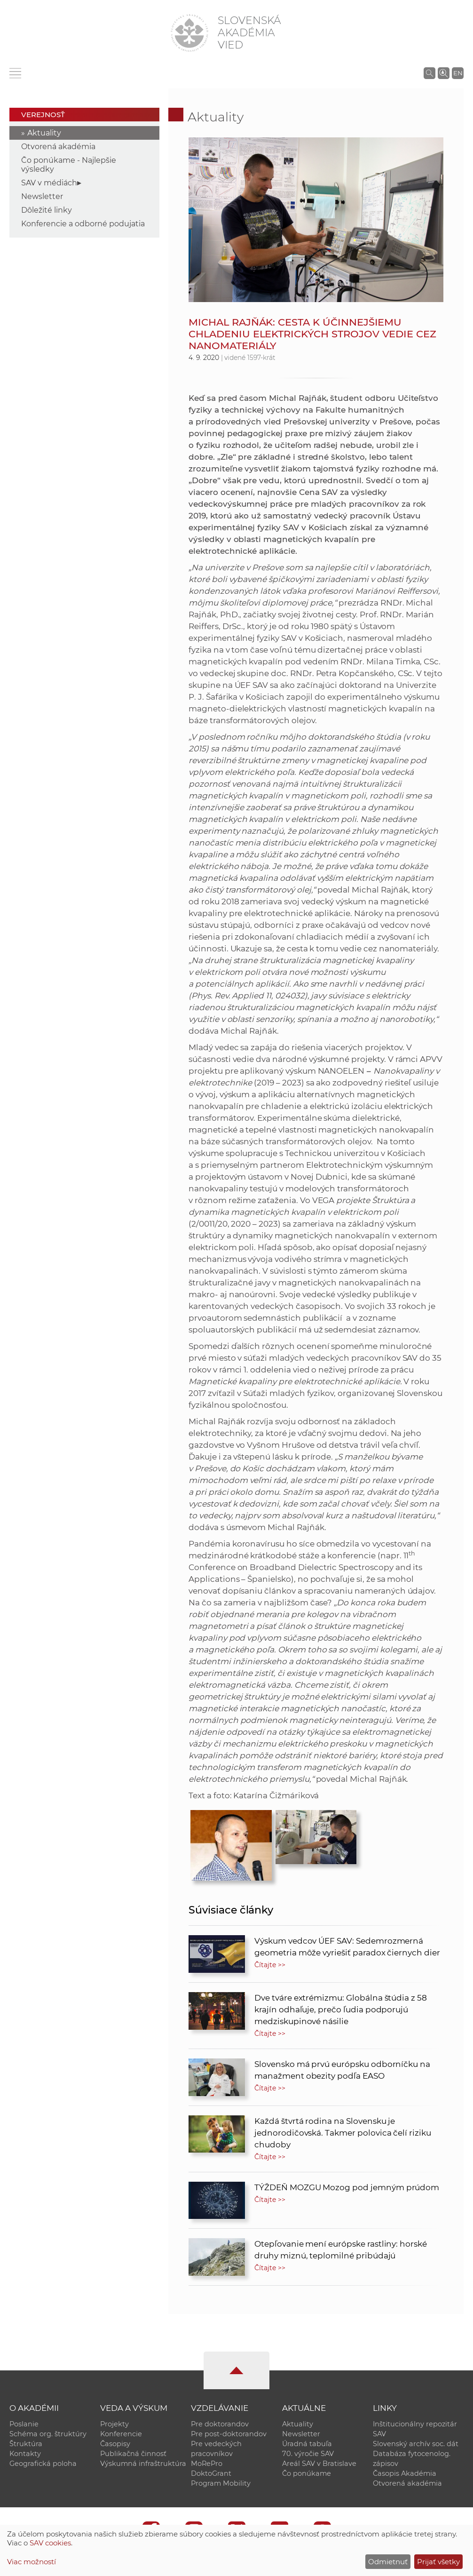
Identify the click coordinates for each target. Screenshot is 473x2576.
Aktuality (44, 132)
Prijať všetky (438, 2561)
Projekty (114, 2424)
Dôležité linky (46, 210)
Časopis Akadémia (404, 2473)
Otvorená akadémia (58, 146)
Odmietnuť (388, 2561)
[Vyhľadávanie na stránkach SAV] (429, 73)
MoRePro (206, 2463)
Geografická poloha (43, 2463)
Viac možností (31, 2561)
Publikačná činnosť (133, 2453)
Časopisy (115, 2444)
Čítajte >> (269, 1965)
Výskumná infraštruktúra (143, 2463)
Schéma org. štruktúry (48, 2434)
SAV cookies (50, 2542)
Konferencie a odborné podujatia (83, 223)
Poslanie (24, 2424)
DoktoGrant (211, 2473)
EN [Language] (458, 73)
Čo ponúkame (306, 2473)
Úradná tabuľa (307, 2444)
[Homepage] (189, 33)
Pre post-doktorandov (229, 2434)
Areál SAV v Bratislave (319, 2463)
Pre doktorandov (220, 2424)
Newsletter (42, 196)
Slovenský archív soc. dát (415, 2444)
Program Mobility (221, 2483)
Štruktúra (25, 2444)
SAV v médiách (49, 182)
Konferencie (121, 2434)
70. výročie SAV (308, 2453)
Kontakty (25, 2453)
